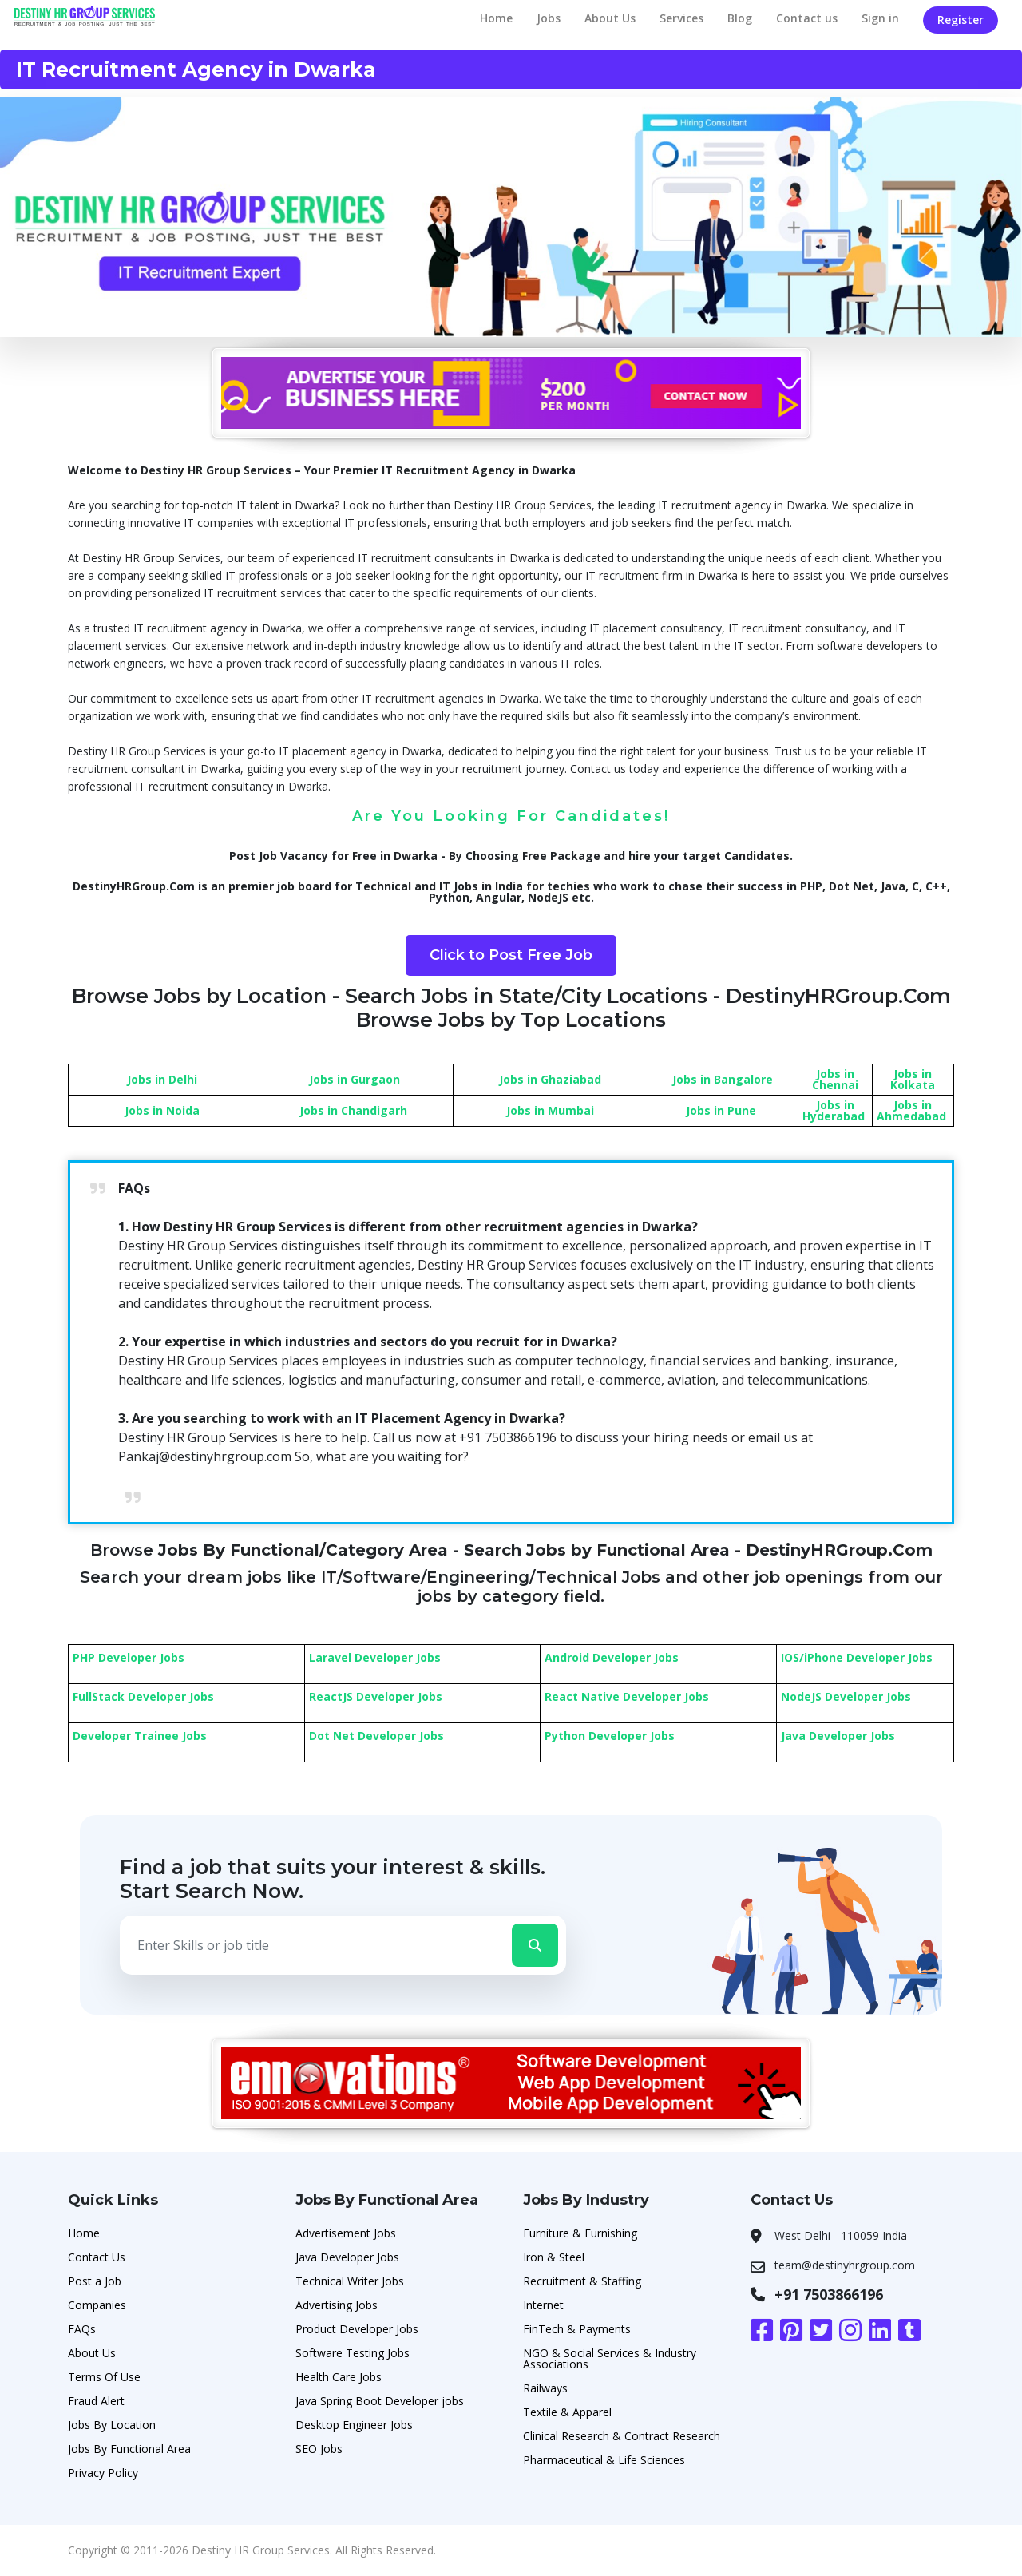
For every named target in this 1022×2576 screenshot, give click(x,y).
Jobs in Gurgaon (354, 1079)
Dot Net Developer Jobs (376, 1735)
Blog (739, 18)
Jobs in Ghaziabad (550, 1079)
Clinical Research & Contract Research (621, 2435)
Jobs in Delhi (162, 1079)
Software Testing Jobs (352, 2352)
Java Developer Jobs (838, 1735)
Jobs (549, 18)
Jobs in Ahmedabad (911, 1110)
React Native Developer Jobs (627, 1696)
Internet (543, 2304)
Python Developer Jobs (610, 1735)
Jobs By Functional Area (129, 2448)
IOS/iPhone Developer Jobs (857, 1657)
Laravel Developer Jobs (375, 1657)
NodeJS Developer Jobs (846, 1696)
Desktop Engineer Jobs (354, 2424)
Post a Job (94, 2281)
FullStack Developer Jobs (143, 1696)
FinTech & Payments (577, 2328)
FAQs (82, 2328)
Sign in (880, 18)
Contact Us (96, 2257)
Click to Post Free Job (511, 955)
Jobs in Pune (721, 1110)
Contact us (807, 18)
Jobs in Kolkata (912, 1079)
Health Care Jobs (338, 2376)
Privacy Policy (103, 2472)
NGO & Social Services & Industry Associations (609, 2358)
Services (681, 18)
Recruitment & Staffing (582, 2281)
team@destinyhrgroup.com (844, 2265)
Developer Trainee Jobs (140, 1735)
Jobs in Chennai (835, 1079)
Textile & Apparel (567, 2411)
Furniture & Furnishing (580, 2233)
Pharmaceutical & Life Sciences (604, 2459)
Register (960, 19)
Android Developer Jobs (612, 1657)
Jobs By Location (112, 2424)
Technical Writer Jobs (349, 2281)
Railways (545, 2388)
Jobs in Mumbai (550, 1110)
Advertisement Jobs (345, 2233)
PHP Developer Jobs (128, 1657)
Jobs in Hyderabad (833, 1110)
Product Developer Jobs (356, 2328)
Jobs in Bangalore (722, 1079)
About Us (610, 18)
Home (496, 18)
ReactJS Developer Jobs (375, 1696)
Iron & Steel (553, 2257)
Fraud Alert (96, 2400)
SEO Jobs (319, 2448)
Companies (97, 2304)
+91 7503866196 (828, 2294)
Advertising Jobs (336, 2304)
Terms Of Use (104, 2376)
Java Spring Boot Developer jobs (379, 2400)
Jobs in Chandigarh (353, 1110)
